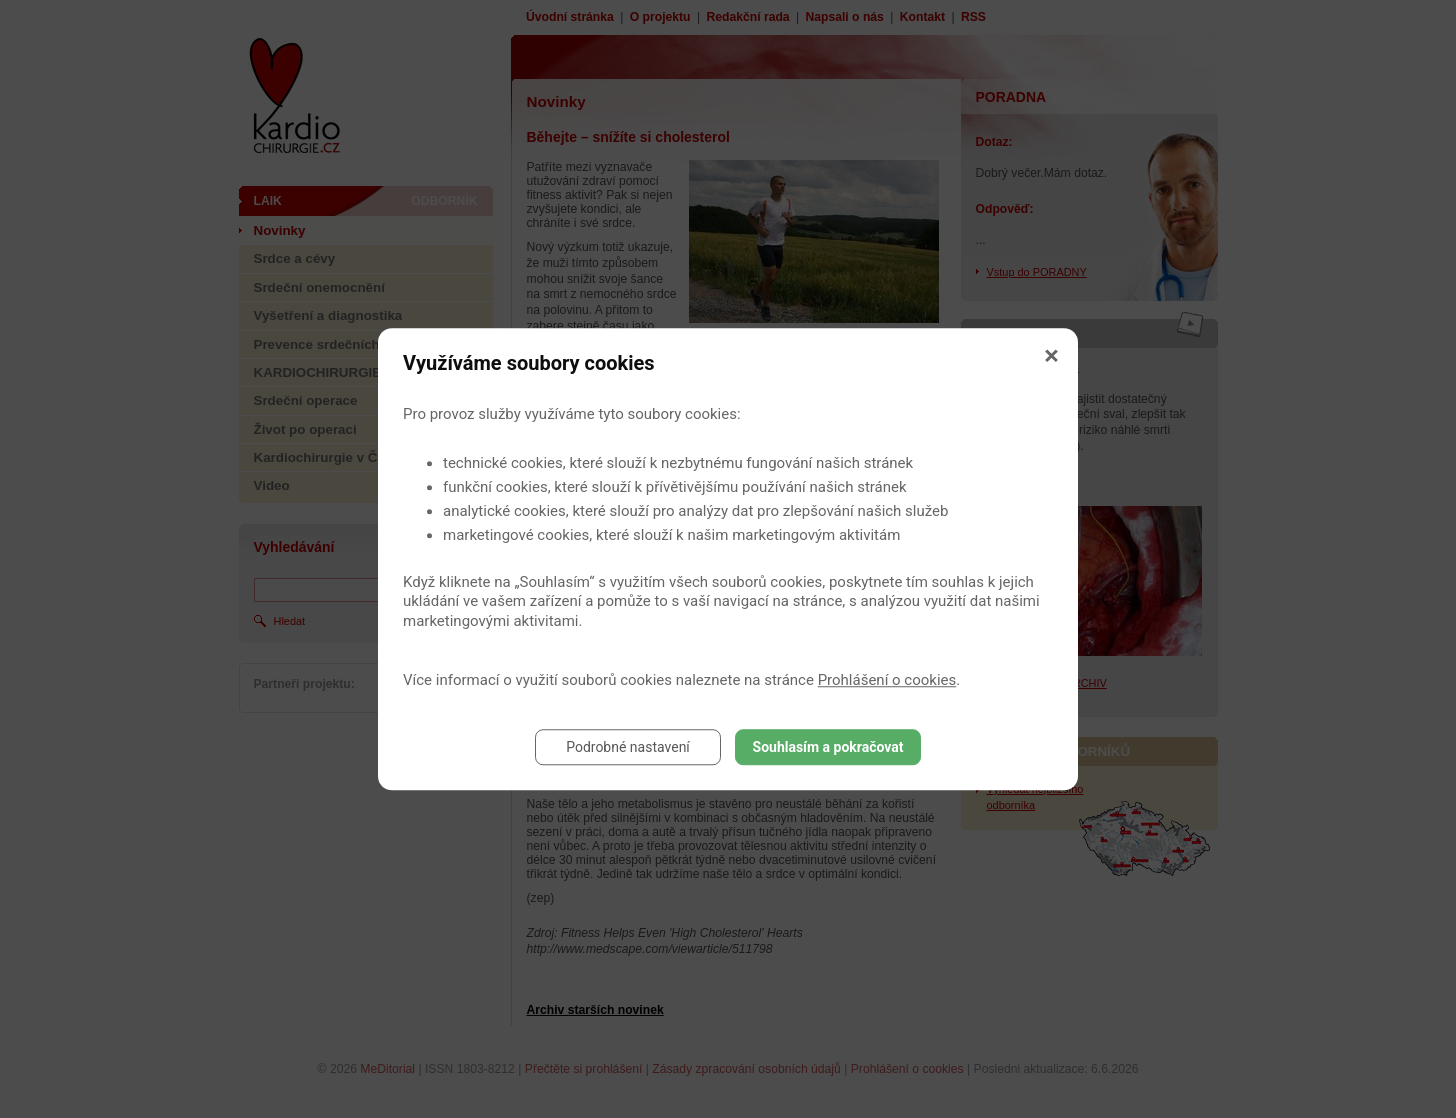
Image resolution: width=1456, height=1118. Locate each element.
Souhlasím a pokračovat (828, 747)
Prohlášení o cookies (887, 680)
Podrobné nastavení (628, 747)
